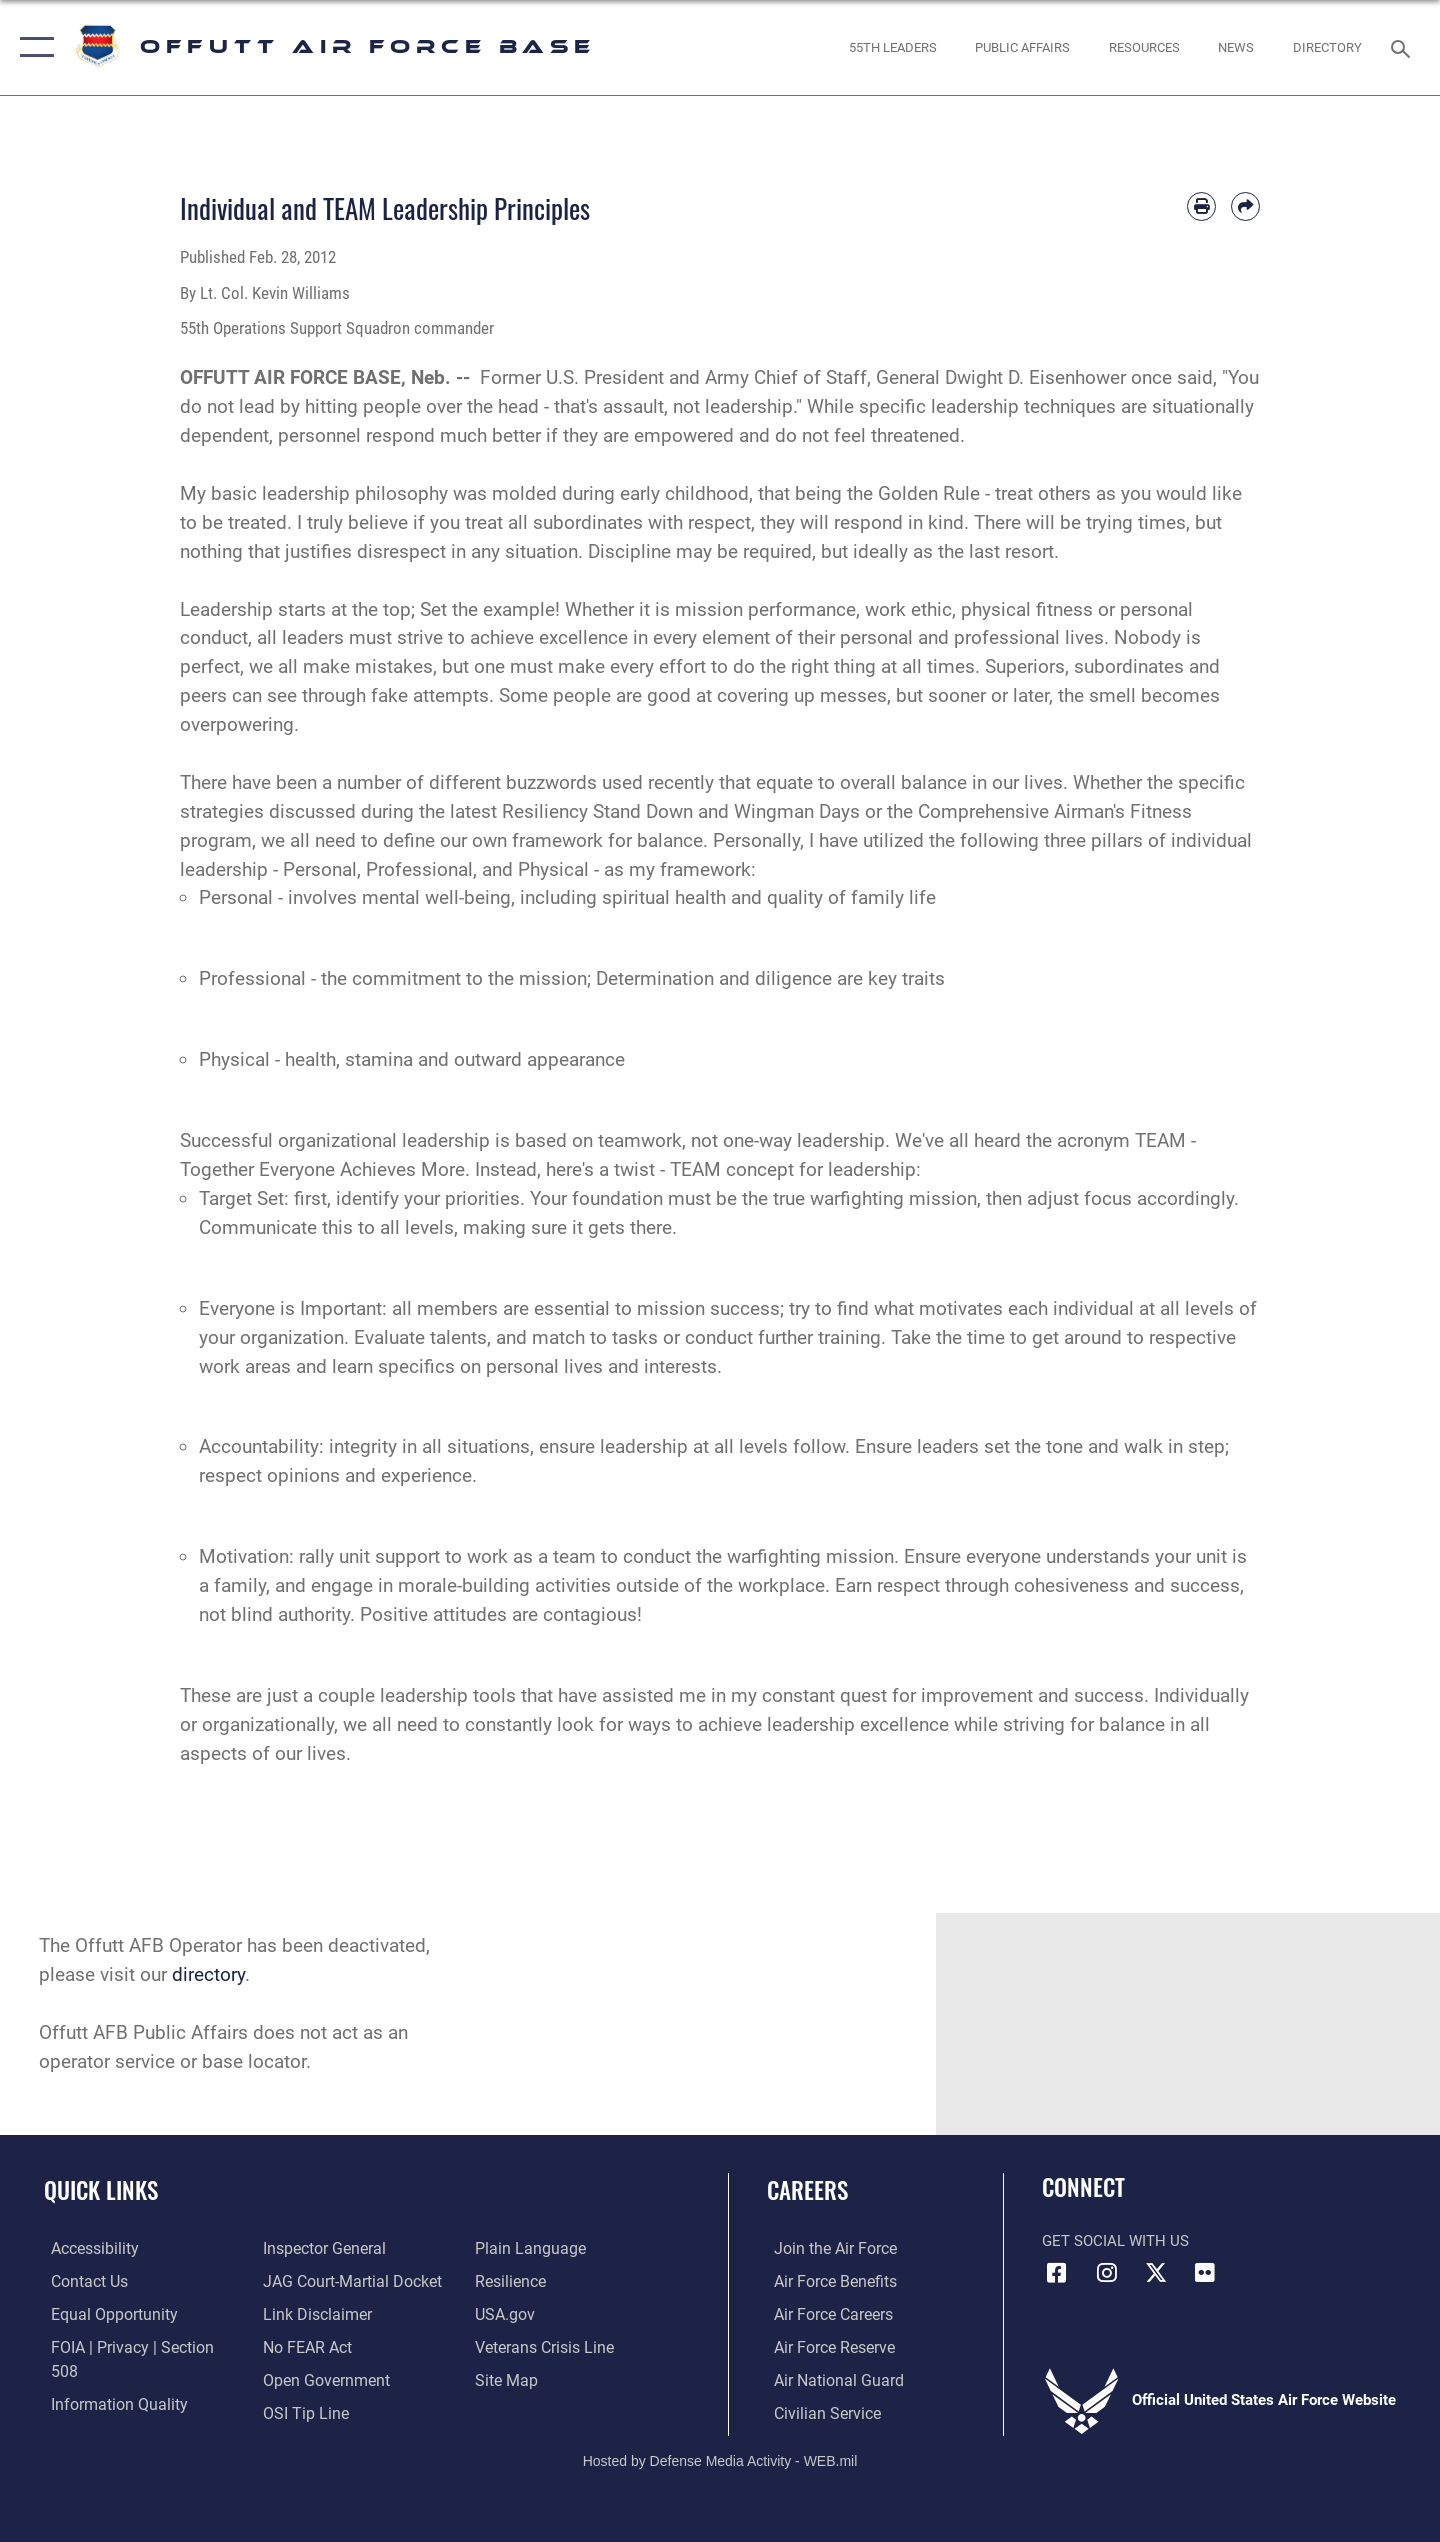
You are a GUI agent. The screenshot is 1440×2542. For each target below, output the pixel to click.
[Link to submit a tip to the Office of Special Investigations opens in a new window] (301, 2379)
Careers (807, 2190)
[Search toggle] (1403, 47)
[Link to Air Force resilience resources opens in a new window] (511, 2248)
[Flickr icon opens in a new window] (1205, 2273)
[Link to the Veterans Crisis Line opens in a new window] (544, 2313)
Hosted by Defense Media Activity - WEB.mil (720, 2458)
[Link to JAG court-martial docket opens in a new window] (347, 2248)
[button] (32, 47)
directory (208, 1974)
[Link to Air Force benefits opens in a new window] (826, 2281)
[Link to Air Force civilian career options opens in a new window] (818, 2412)
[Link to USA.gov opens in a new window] (505, 2281)
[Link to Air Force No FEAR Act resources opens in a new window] (304, 2313)
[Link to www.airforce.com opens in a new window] (826, 2248)
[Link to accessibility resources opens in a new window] (87, 2248)
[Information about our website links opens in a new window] (313, 2281)
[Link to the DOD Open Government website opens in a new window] (320, 2346)
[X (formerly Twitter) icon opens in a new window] (1156, 2273)
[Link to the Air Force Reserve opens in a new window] (826, 2346)
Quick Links (101, 2190)
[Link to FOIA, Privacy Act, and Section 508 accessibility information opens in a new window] (135, 2346)
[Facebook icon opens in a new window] (1057, 2273)
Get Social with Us (1115, 2241)
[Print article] (1201, 206)
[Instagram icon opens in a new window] (1107, 2273)
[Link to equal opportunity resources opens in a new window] (103, 2313)
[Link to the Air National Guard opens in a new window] (828, 2379)
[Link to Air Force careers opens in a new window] (825, 2313)
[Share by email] (1245, 206)
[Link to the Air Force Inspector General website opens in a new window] (103, 2412)
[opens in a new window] (1328, 47)
